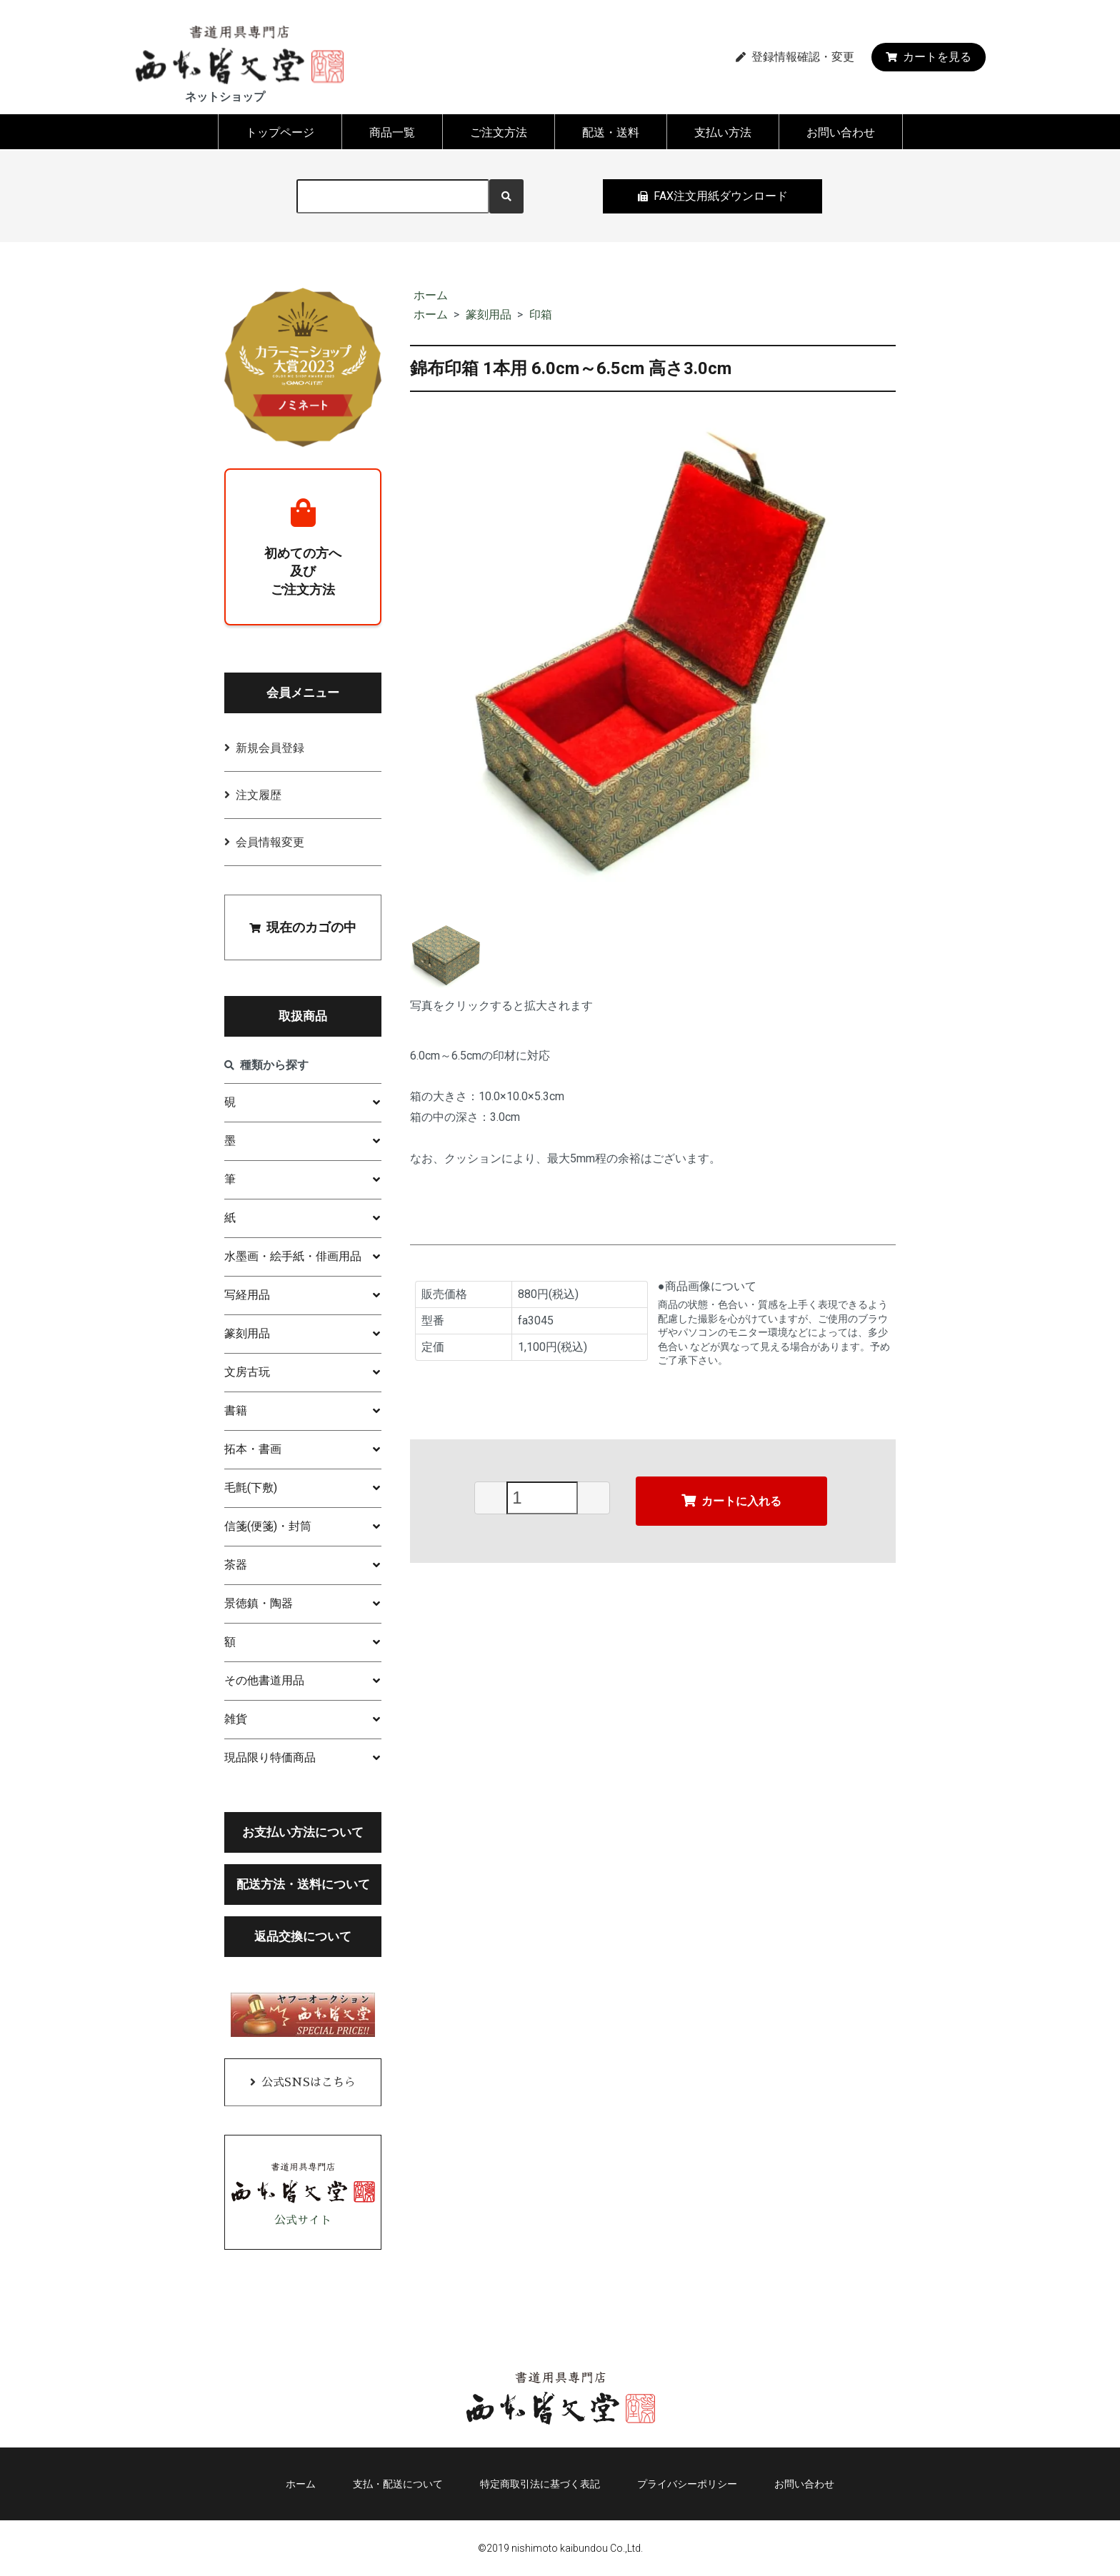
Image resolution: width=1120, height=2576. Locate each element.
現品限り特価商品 (270, 1757)
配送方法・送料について (303, 1884)
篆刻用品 (488, 314)
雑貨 (235, 1719)
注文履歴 (258, 795)
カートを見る (928, 57)
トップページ (280, 132)
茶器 (235, 1564)
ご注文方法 (498, 132)
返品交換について (302, 1936)
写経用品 (247, 1295)
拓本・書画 (252, 1449)
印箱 (540, 314)
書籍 (235, 1410)
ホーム (431, 295)
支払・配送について (398, 2484)
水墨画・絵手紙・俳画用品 (292, 1256)
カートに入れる (731, 1500)
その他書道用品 (264, 1680)
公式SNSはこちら (308, 2082)
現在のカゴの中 (302, 927)
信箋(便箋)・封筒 (267, 1526)
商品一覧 (392, 132)
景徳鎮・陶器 (258, 1603)
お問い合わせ (840, 132)
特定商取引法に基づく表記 (540, 2484)
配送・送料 (610, 132)
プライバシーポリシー (687, 2484)
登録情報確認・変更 (795, 57)
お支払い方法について (303, 1832)
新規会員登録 (270, 748)
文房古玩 (247, 1372)
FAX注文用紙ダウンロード (713, 196)
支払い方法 (722, 132)
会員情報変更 (270, 842)
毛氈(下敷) (250, 1487)
